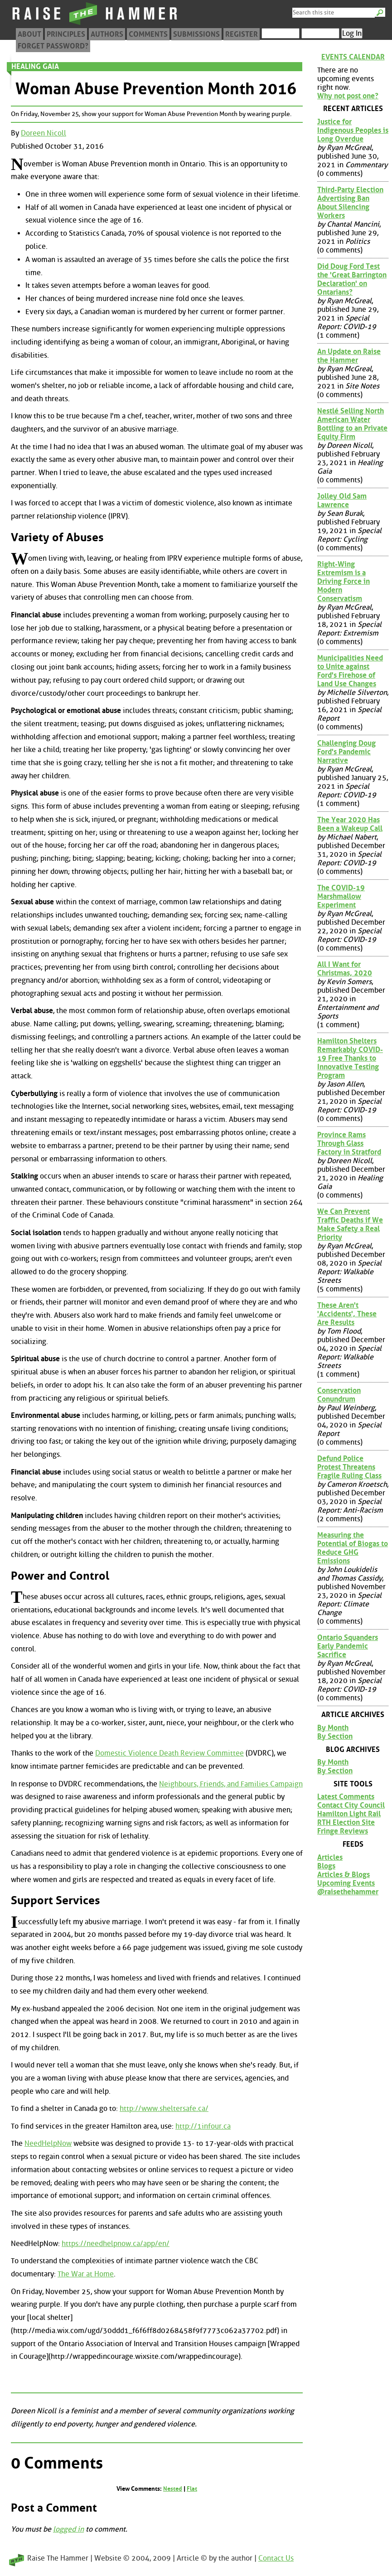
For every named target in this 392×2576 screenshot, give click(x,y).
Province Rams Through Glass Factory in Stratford (349, 1143)
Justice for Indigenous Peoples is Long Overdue (352, 130)
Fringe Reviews (342, 1831)
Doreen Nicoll (43, 133)
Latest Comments (345, 1796)
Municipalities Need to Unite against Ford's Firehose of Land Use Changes (350, 671)
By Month (332, 1727)
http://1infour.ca (203, 2126)
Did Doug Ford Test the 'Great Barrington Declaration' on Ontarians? (352, 279)
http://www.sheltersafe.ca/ (164, 2108)
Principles (66, 34)
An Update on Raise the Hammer (349, 355)
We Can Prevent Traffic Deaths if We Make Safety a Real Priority (350, 1224)
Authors (107, 34)
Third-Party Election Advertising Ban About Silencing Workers (350, 202)
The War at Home (86, 2274)
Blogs (326, 1866)
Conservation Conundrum (339, 1394)
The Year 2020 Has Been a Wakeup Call (349, 824)
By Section (335, 1736)
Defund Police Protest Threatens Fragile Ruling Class (349, 1467)
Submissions (196, 34)
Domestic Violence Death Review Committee (169, 1753)
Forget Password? (53, 46)
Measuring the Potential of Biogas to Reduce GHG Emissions (352, 1548)
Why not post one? (347, 96)
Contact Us (276, 2558)
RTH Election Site (346, 1822)
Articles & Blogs (343, 1874)
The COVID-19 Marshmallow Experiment (341, 896)
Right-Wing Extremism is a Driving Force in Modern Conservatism (343, 581)
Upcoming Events (346, 1883)
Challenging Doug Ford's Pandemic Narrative (346, 752)
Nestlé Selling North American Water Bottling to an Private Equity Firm (352, 424)
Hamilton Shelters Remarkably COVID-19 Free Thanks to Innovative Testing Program (350, 1058)
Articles (330, 1857)
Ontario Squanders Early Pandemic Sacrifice (347, 1646)
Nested (172, 2488)
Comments (148, 34)
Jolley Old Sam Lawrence (342, 500)
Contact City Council (351, 1805)
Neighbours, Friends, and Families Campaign (231, 1784)
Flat (192, 2488)
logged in (68, 2529)
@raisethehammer (347, 1891)
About (29, 34)
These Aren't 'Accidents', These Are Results (347, 1314)
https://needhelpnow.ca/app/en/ (115, 2243)
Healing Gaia (35, 66)
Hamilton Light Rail (349, 1814)
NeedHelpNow (48, 2143)
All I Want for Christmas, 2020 (344, 968)
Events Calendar (353, 57)
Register (241, 34)
